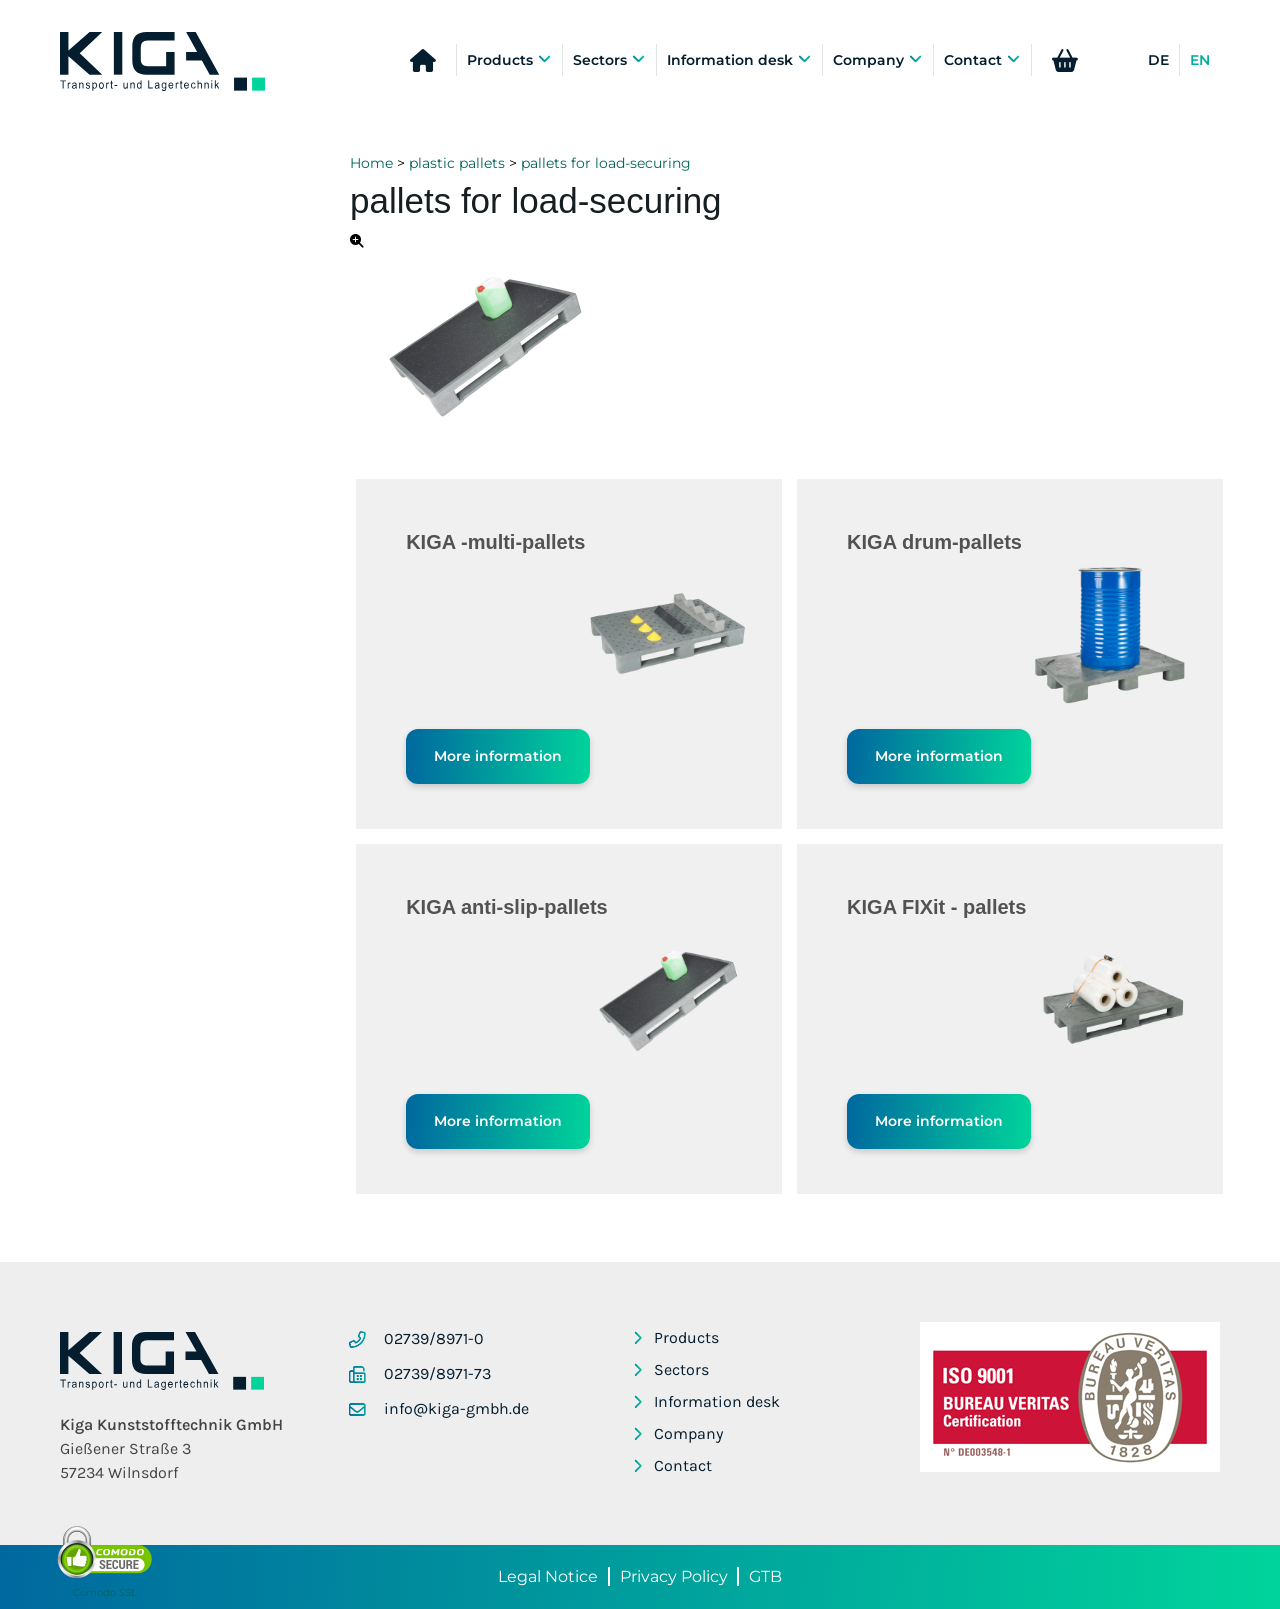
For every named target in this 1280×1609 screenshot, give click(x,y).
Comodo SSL (105, 1592)
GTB (765, 1576)
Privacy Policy (674, 1576)
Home (371, 163)
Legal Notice (548, 1576)
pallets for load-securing (606, 163)
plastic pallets (457, 163)
